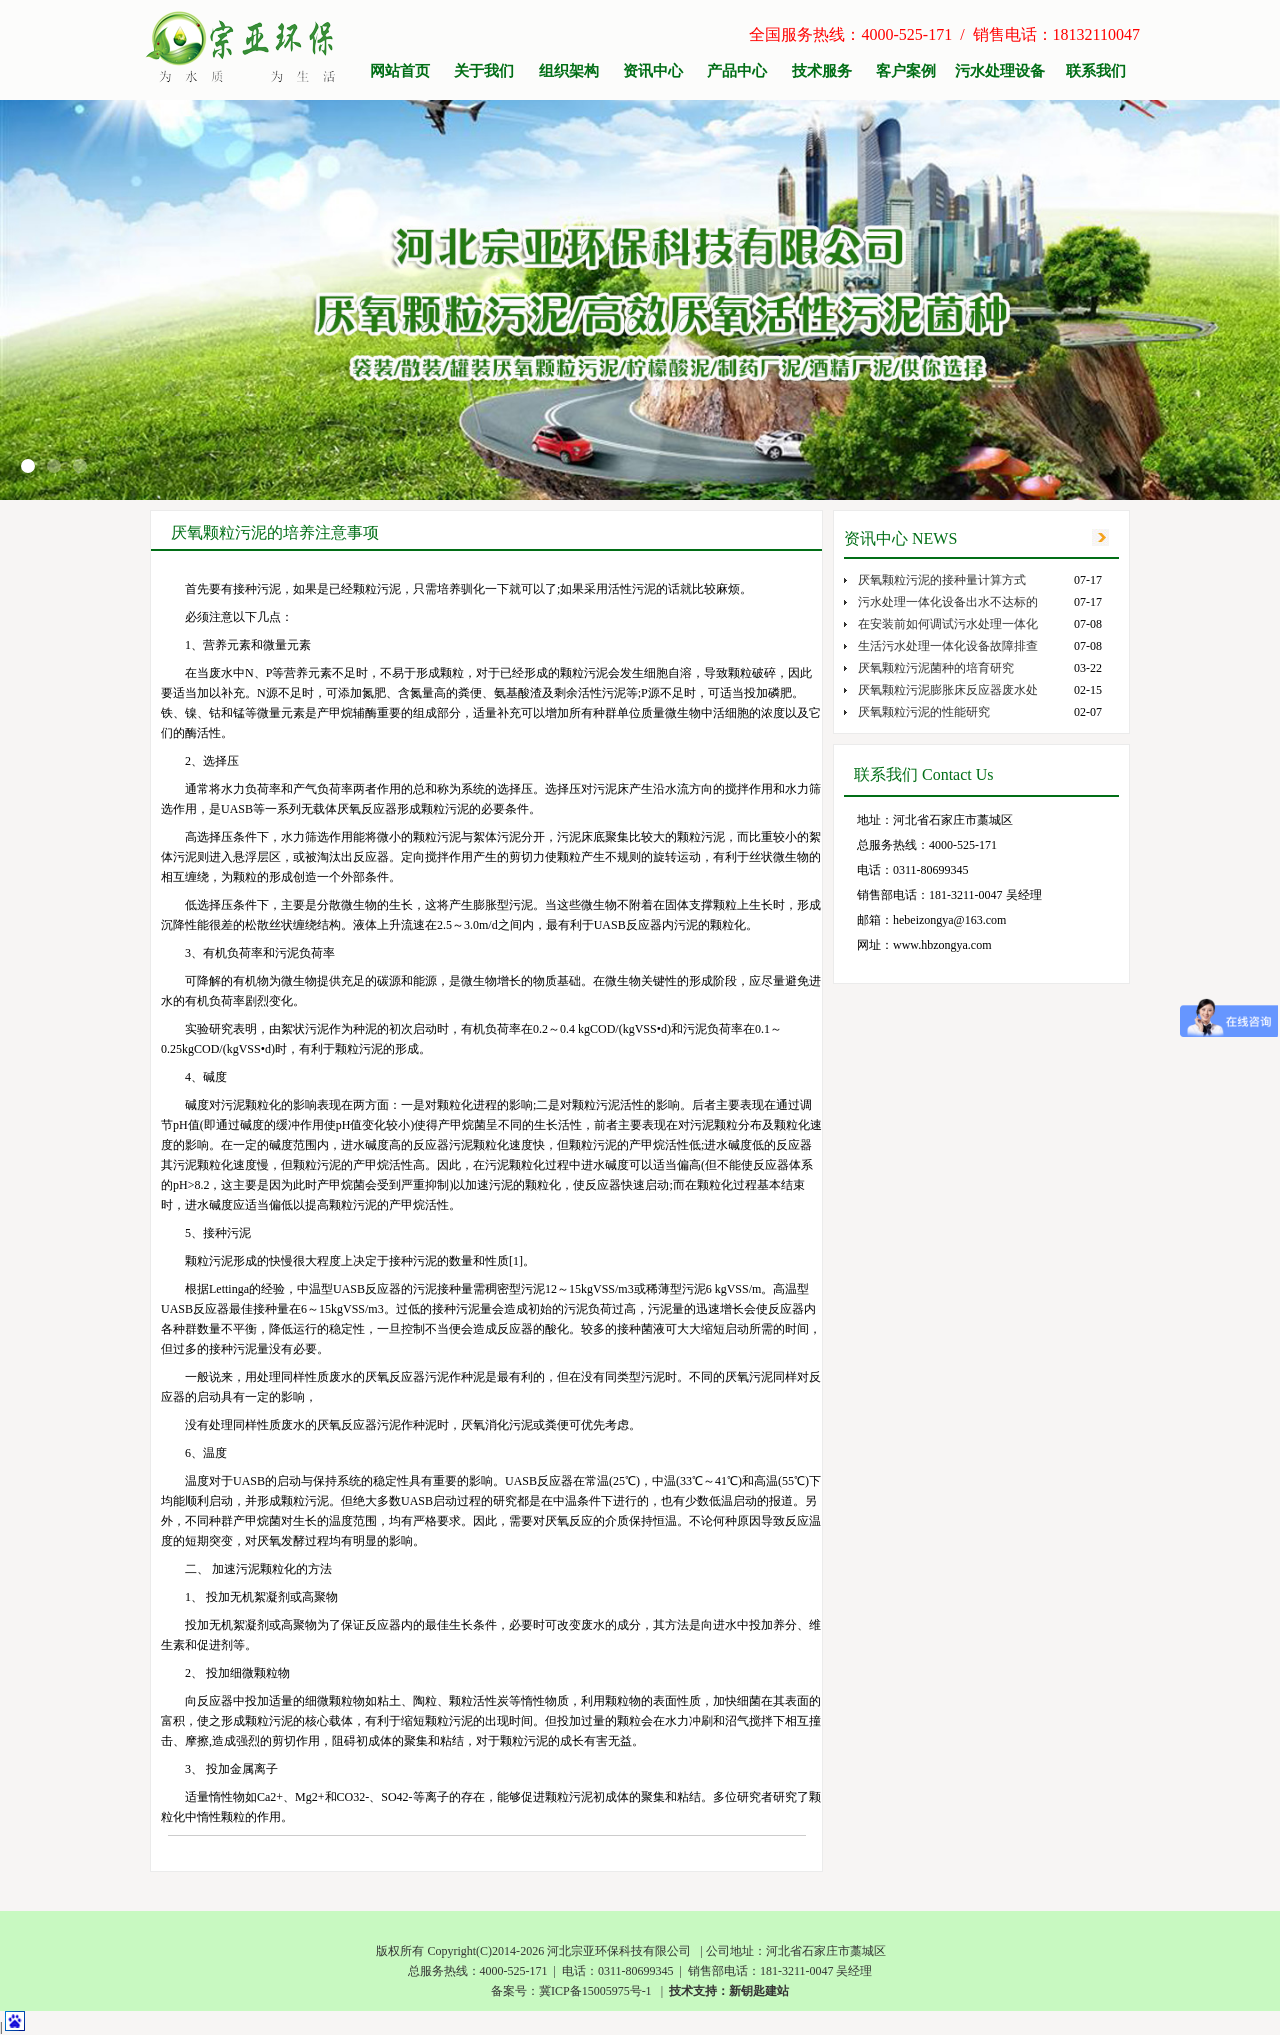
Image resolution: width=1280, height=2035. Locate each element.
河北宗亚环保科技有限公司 (619, 1951)
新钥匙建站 (759, 1991)
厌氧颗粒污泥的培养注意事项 (275, 532)
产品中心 (737, 71)
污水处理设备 (1000, 71)
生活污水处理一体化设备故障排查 (948, 646)
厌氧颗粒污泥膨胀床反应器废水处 (948, 690)
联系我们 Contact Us (924, 774)
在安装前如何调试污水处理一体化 (948, 624)
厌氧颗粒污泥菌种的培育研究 (936, 668)
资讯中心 (653, 71)
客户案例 (906, 71)
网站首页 (400, 71)
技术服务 (822, 71)
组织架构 (569, 71)
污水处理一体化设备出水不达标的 (948, 602)
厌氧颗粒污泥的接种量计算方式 (942, 580)
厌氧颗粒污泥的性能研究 (924, 712)
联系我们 (1096, 71)
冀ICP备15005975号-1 (595, 1991)
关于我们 (484, 71)
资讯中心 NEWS (900, 538)
